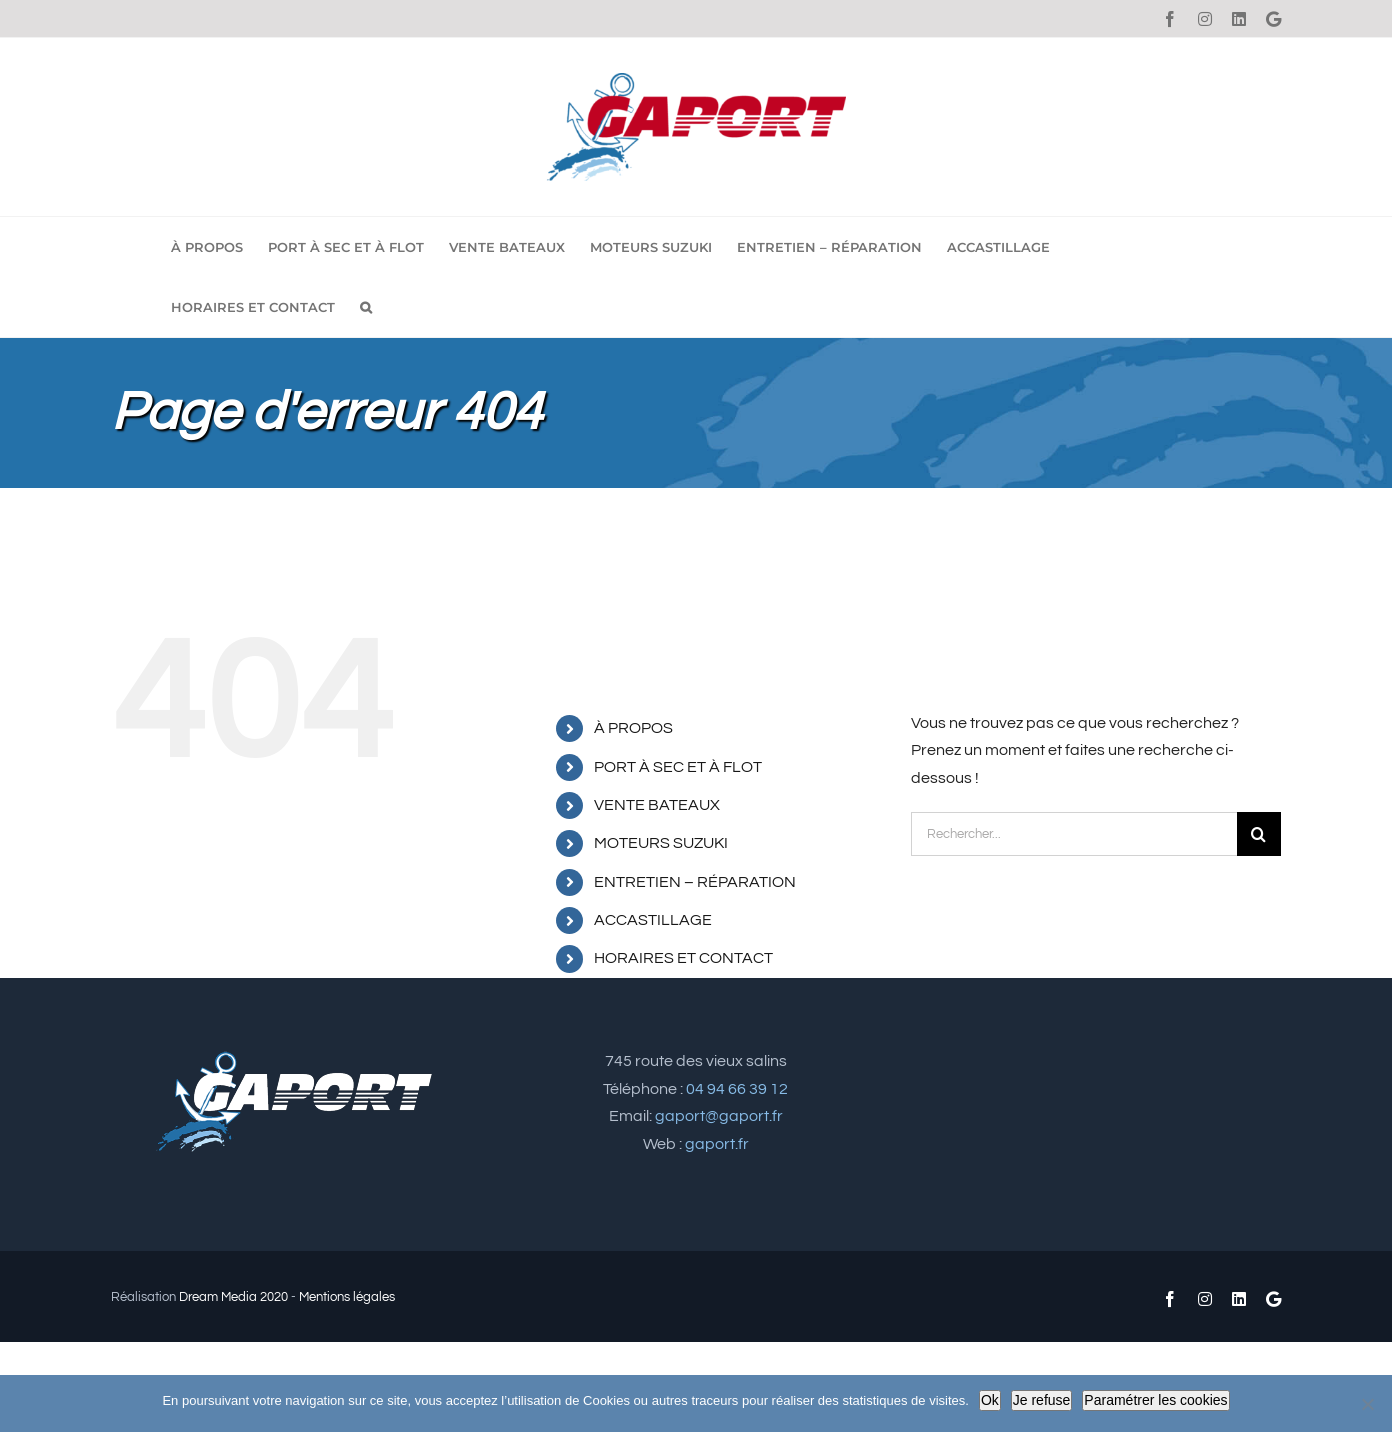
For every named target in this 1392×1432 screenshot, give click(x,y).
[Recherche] (1259, 834)
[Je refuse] (1367, 1404)
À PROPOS (633, 728)
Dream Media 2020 (233, 1297)
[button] (366, 307)
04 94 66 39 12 (737, 1089)
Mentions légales (347, 1297)
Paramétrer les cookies (1155, 1400)
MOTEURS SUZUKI (661, 843)
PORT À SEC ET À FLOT (678, 767)
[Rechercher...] (1074, 834)
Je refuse (1042, 1400)
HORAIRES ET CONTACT (683, 958)
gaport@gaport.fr (719, 1116)
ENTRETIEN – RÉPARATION (695, 882)
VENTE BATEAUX (657, 805)
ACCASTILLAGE (653, 920)
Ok (990, 1400)
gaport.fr (717, 1144)
